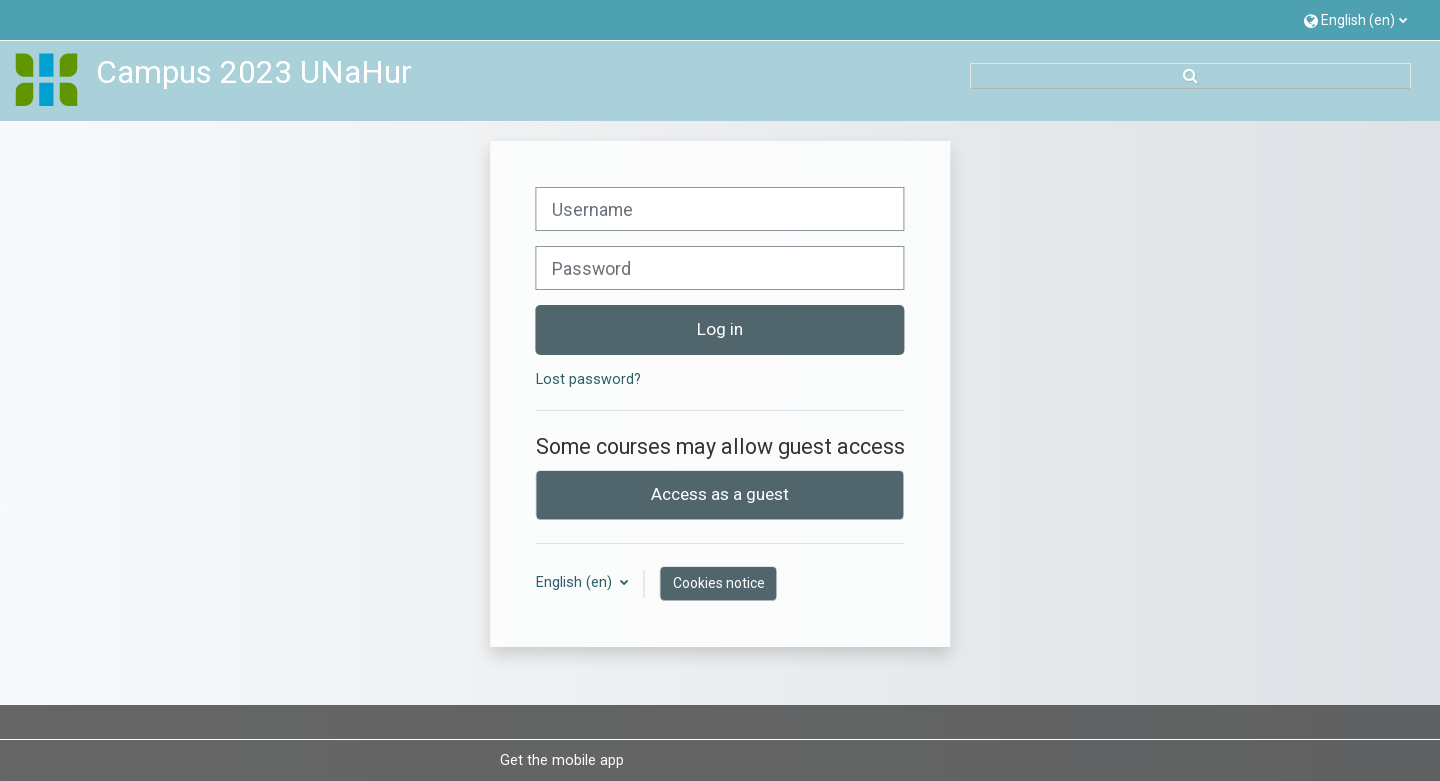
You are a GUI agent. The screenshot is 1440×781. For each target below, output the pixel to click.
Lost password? (588, 379)
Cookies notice (719, 583)
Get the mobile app (562, 760)
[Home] (47, 80)
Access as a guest (720, 494)
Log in (720, 329)
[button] (1355, 19)
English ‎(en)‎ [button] (576, 582)
